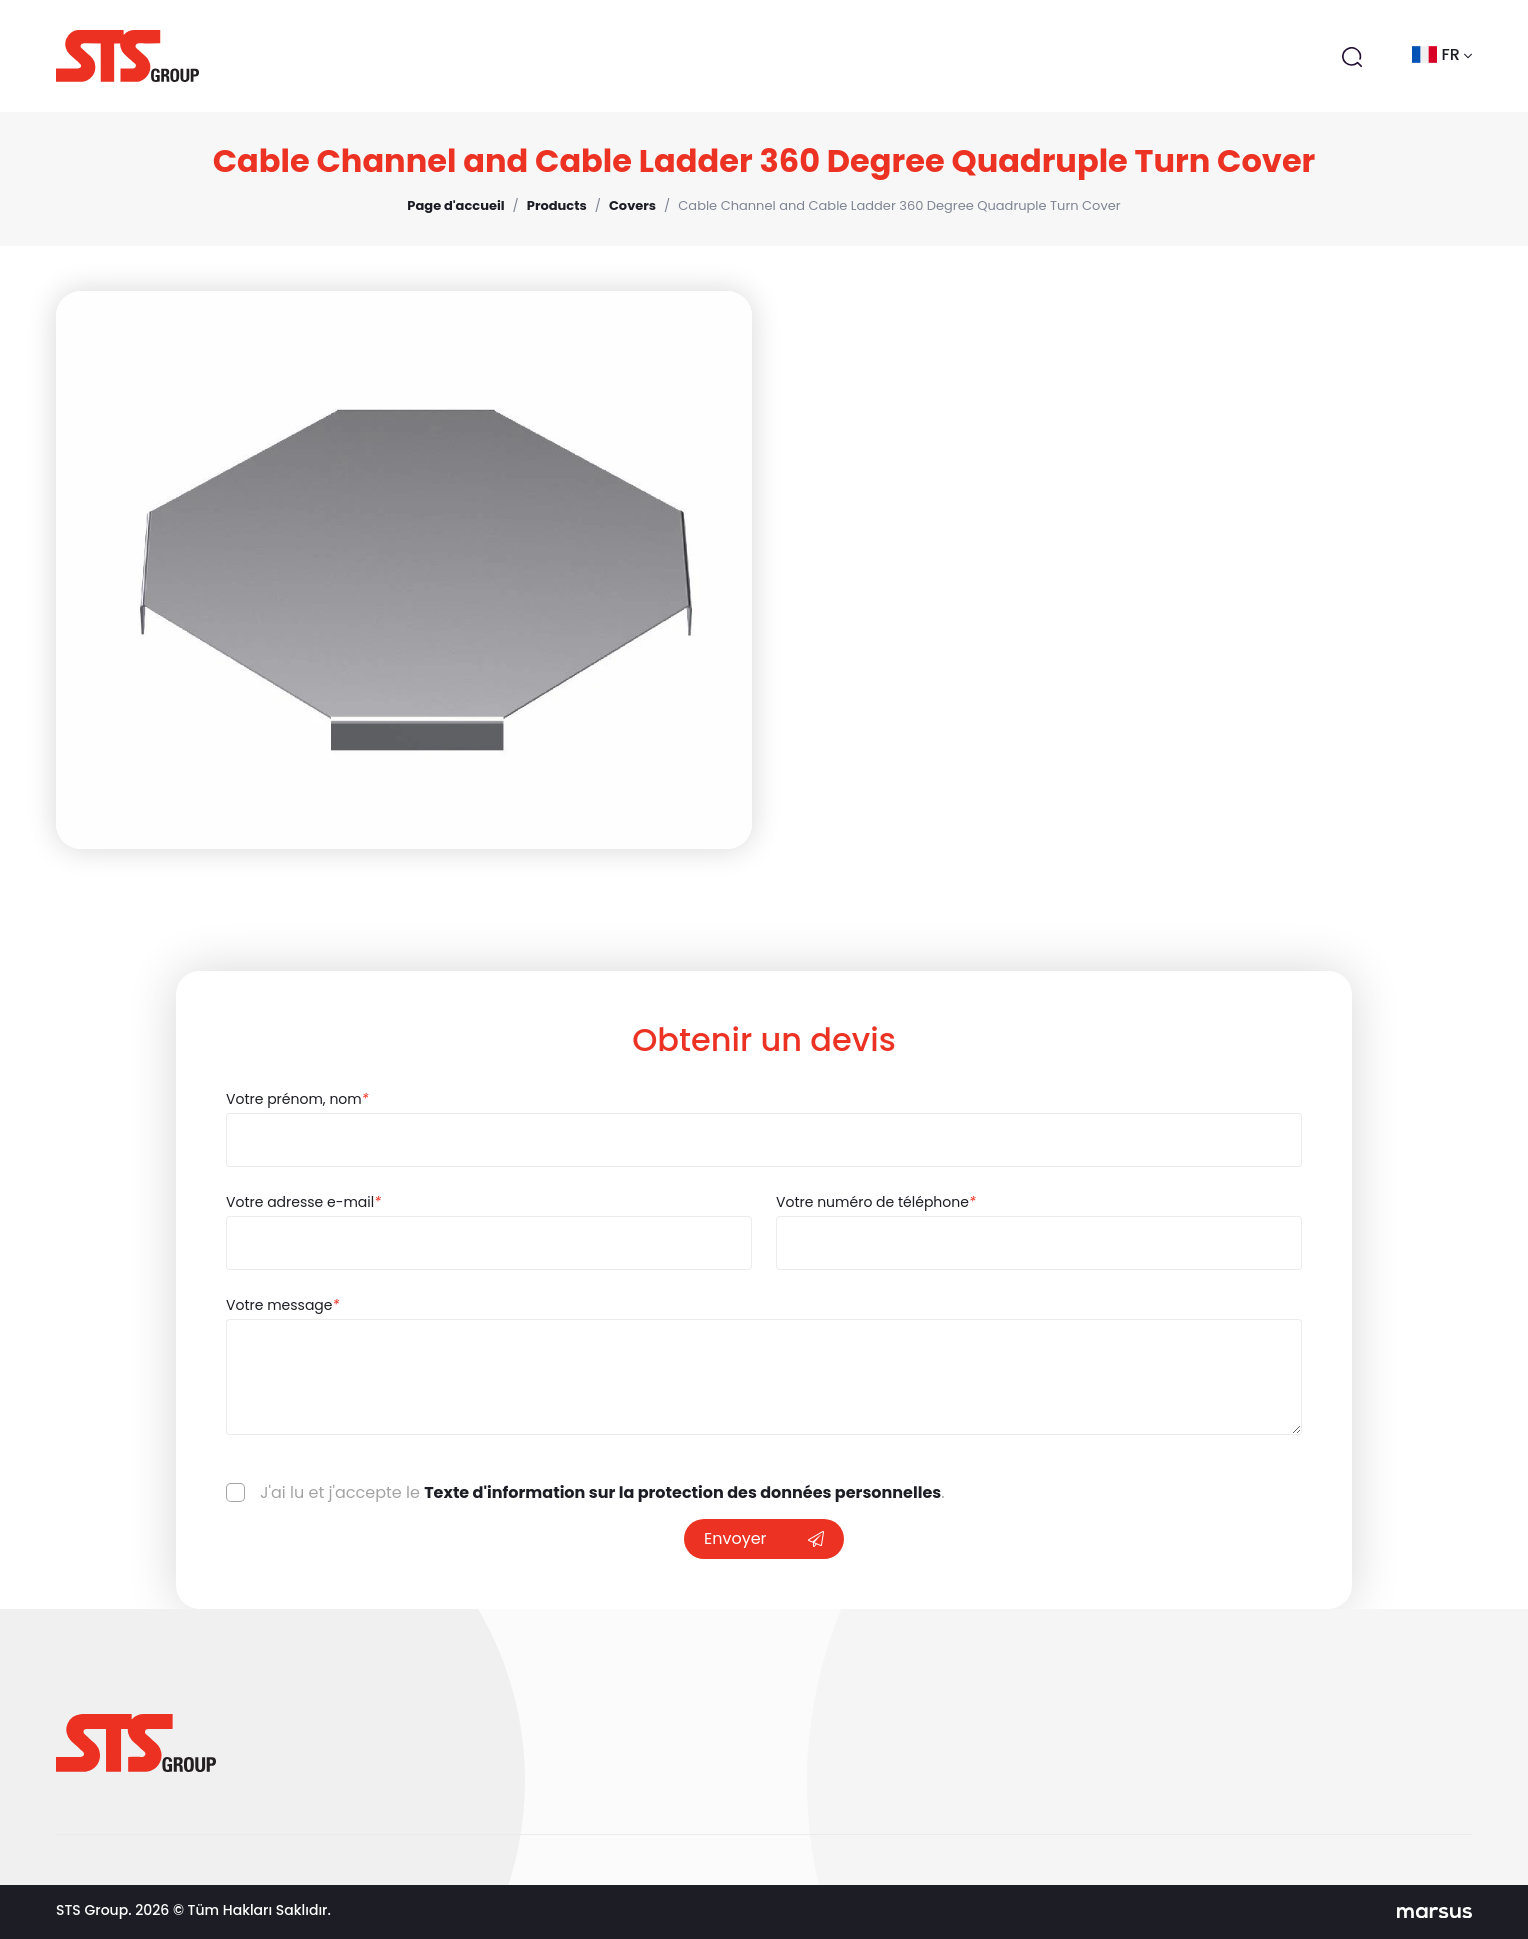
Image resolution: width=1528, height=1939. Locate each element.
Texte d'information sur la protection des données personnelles (682, 1492)
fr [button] (1442, 54)
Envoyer (764, 1538)
